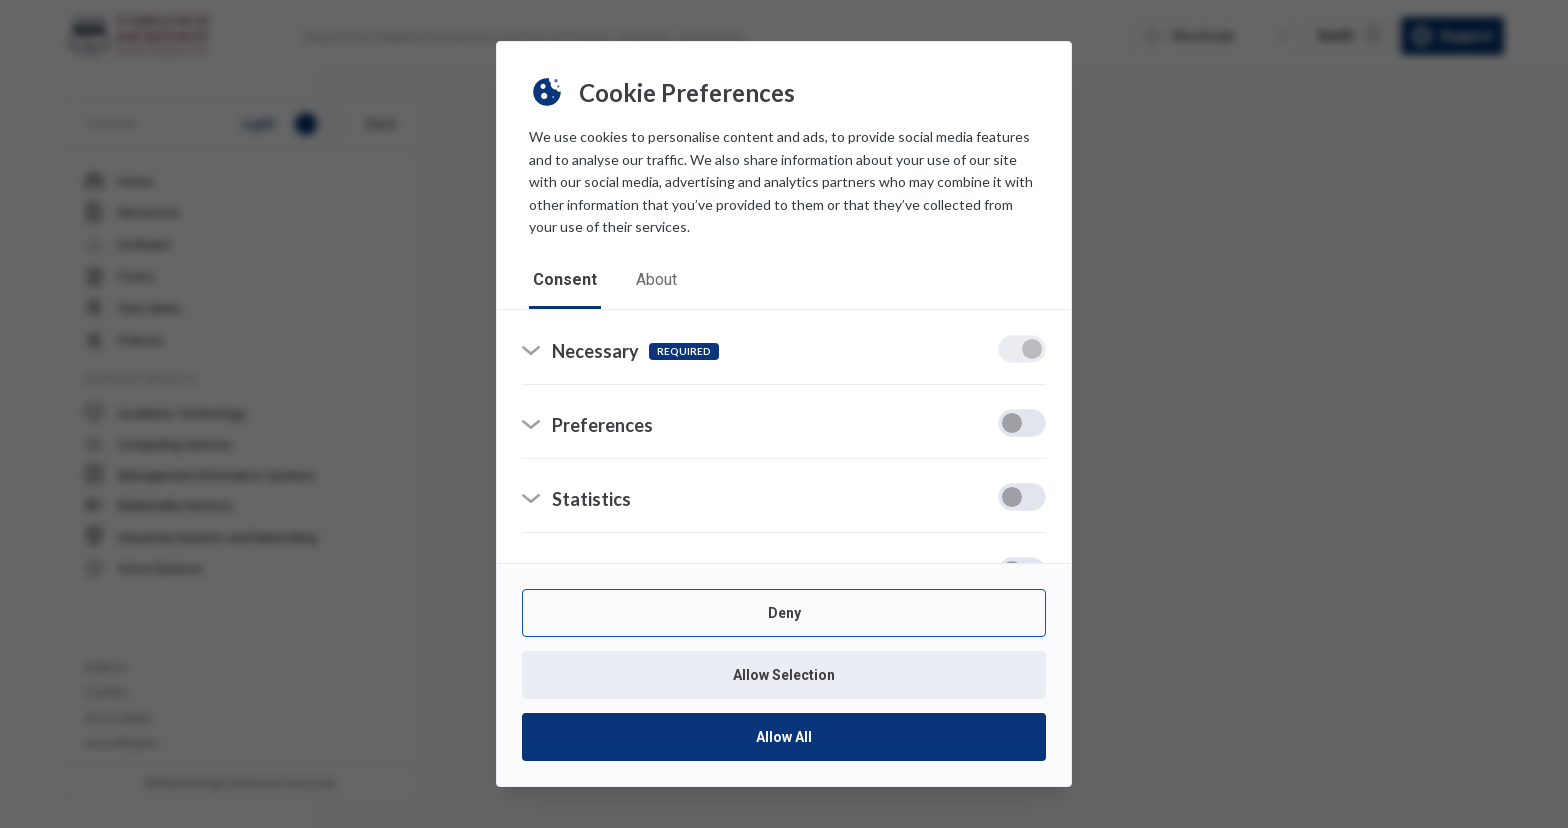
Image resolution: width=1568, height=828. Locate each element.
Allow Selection (784, 675)
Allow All (784, 737)
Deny (784, 613)
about (657, 279)
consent (565, 279)
